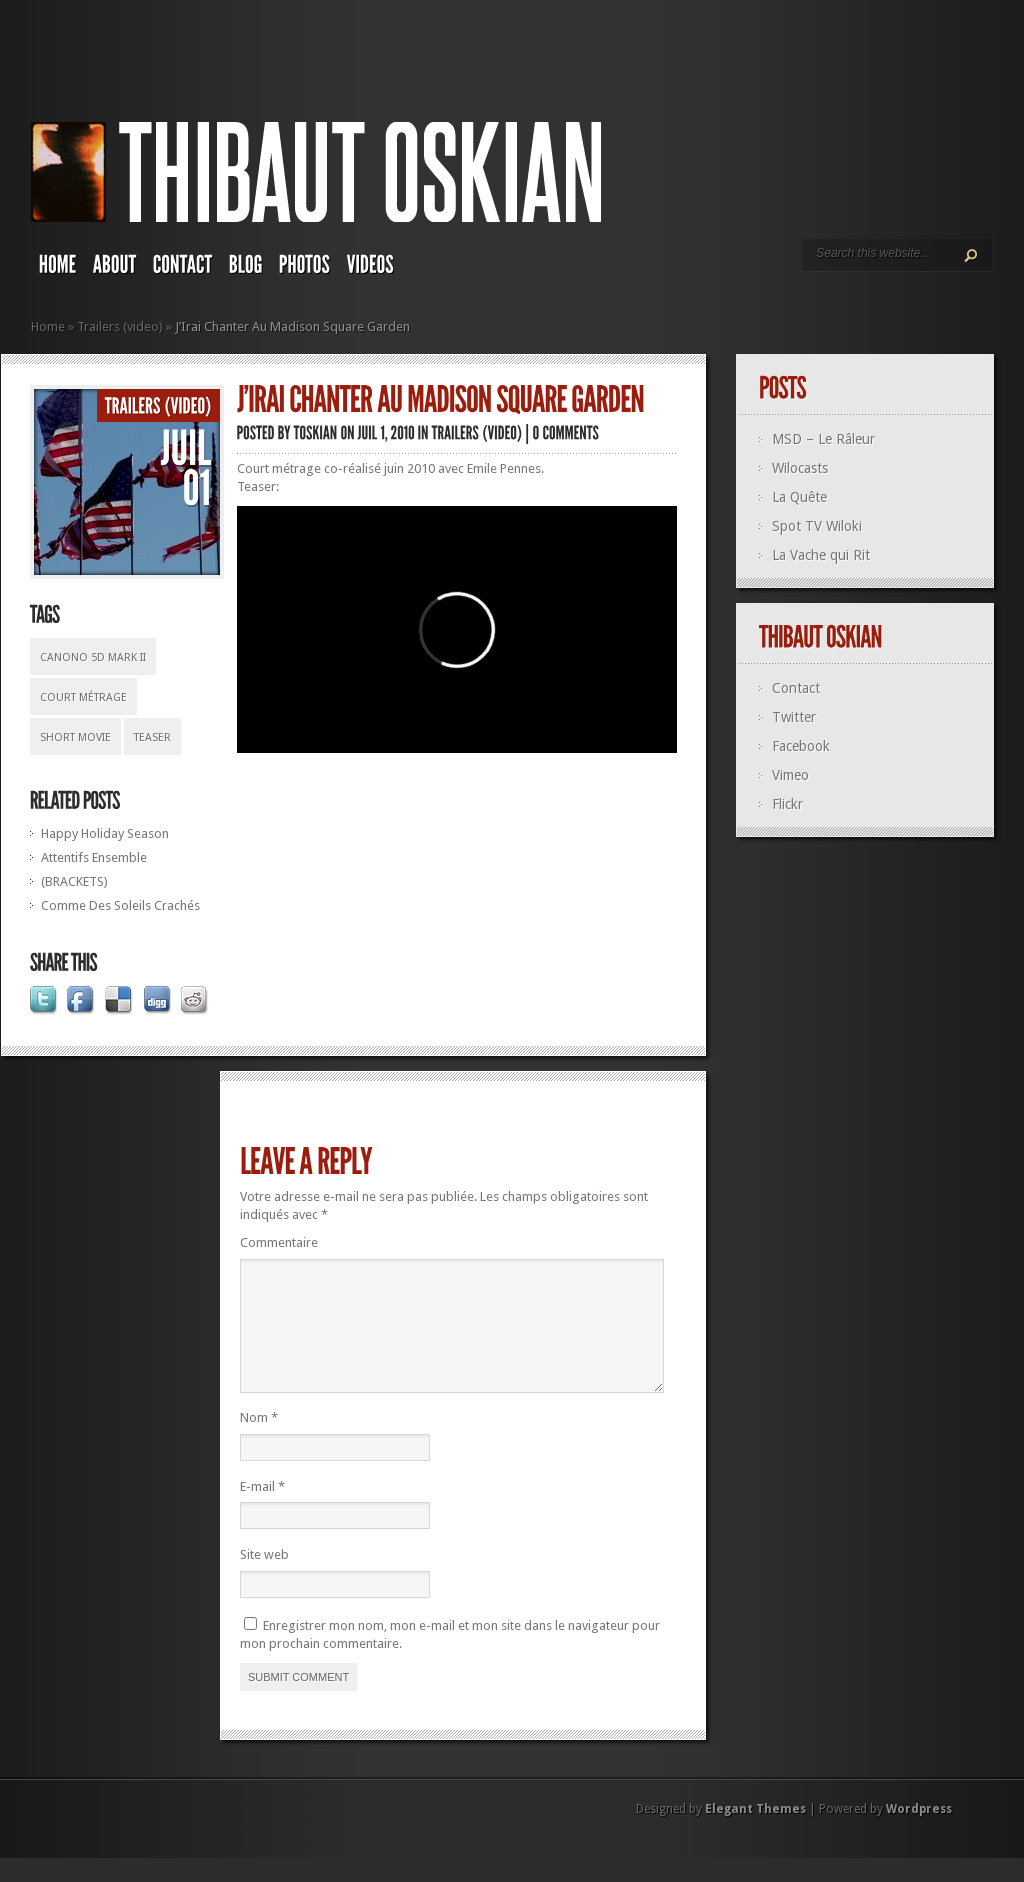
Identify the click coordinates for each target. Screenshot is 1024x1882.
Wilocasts (800, 468)
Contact (796, 688)
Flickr (787, 804)
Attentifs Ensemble (94, 857)
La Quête (799, 497)
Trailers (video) (120, 326)
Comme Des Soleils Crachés (120, 905)
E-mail (262, 1510)
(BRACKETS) (74, 881)
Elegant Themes (755, 1833)
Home (48, 326)
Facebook (801, 746)
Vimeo (790, 775)
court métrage (83, 697)
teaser (152, 737)
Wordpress (919, 1833)
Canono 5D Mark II (93, 657)
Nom (259, 1441)
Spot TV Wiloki (817, 526)
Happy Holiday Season (105, 833)
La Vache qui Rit (821, 555)
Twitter (794, 717)
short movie (75, 737)
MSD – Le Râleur (823, 439)
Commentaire (279, 1242)
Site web (264, 1578)
